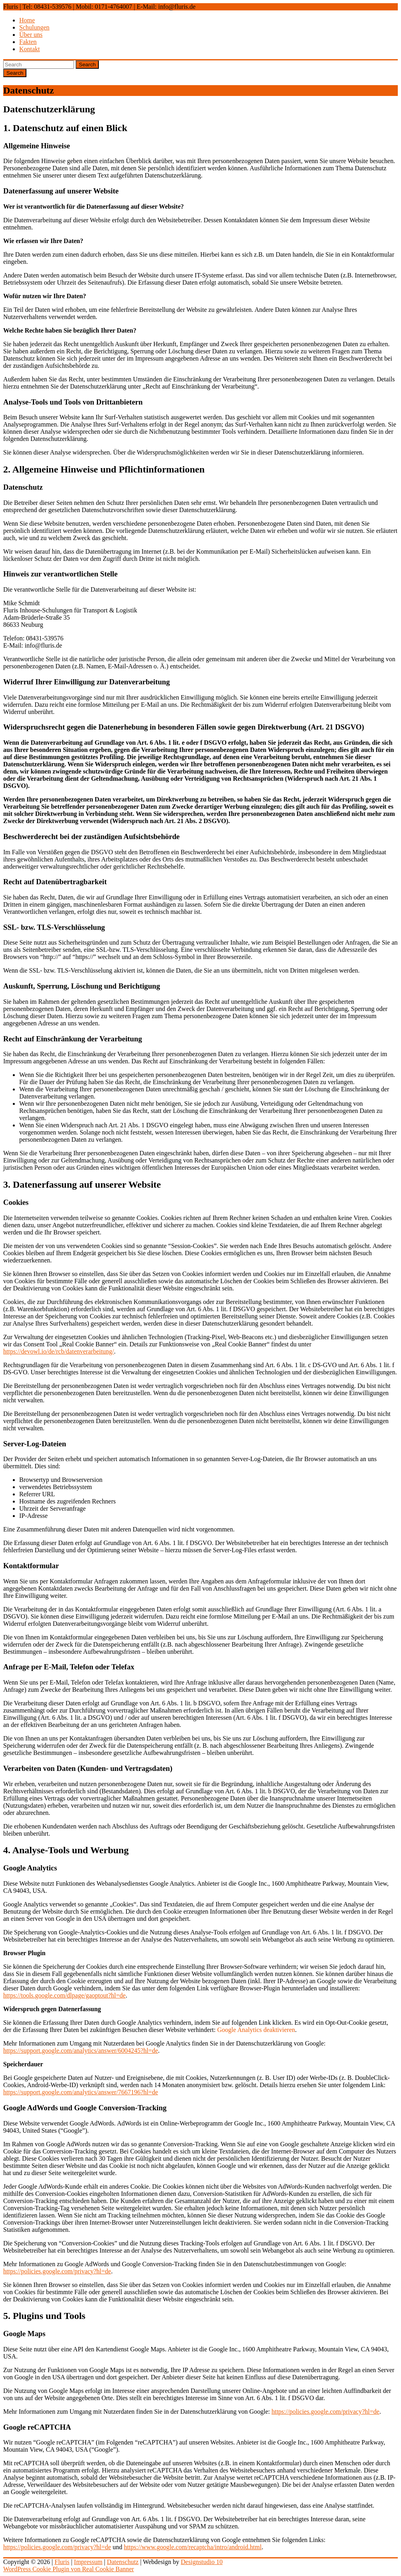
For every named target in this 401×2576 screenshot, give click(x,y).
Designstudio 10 (202, 2561)
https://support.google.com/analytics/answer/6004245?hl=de (80, 2050)
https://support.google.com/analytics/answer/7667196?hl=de (80, 2092)
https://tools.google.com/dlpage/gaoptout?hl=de (64, 1995)
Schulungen (34, 27)
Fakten (28, 41)
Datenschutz (122, 2561)
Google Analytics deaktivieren (256, 2029)
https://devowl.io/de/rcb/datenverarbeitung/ (58, 1351)
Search (87, 65)
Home (27, 20)
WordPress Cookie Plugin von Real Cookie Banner (68, 2569)
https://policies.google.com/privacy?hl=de (57, 2271)
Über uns (30, 34)
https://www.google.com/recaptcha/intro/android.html (192, 2547)
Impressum (88, 2561)
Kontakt (29, 49)
